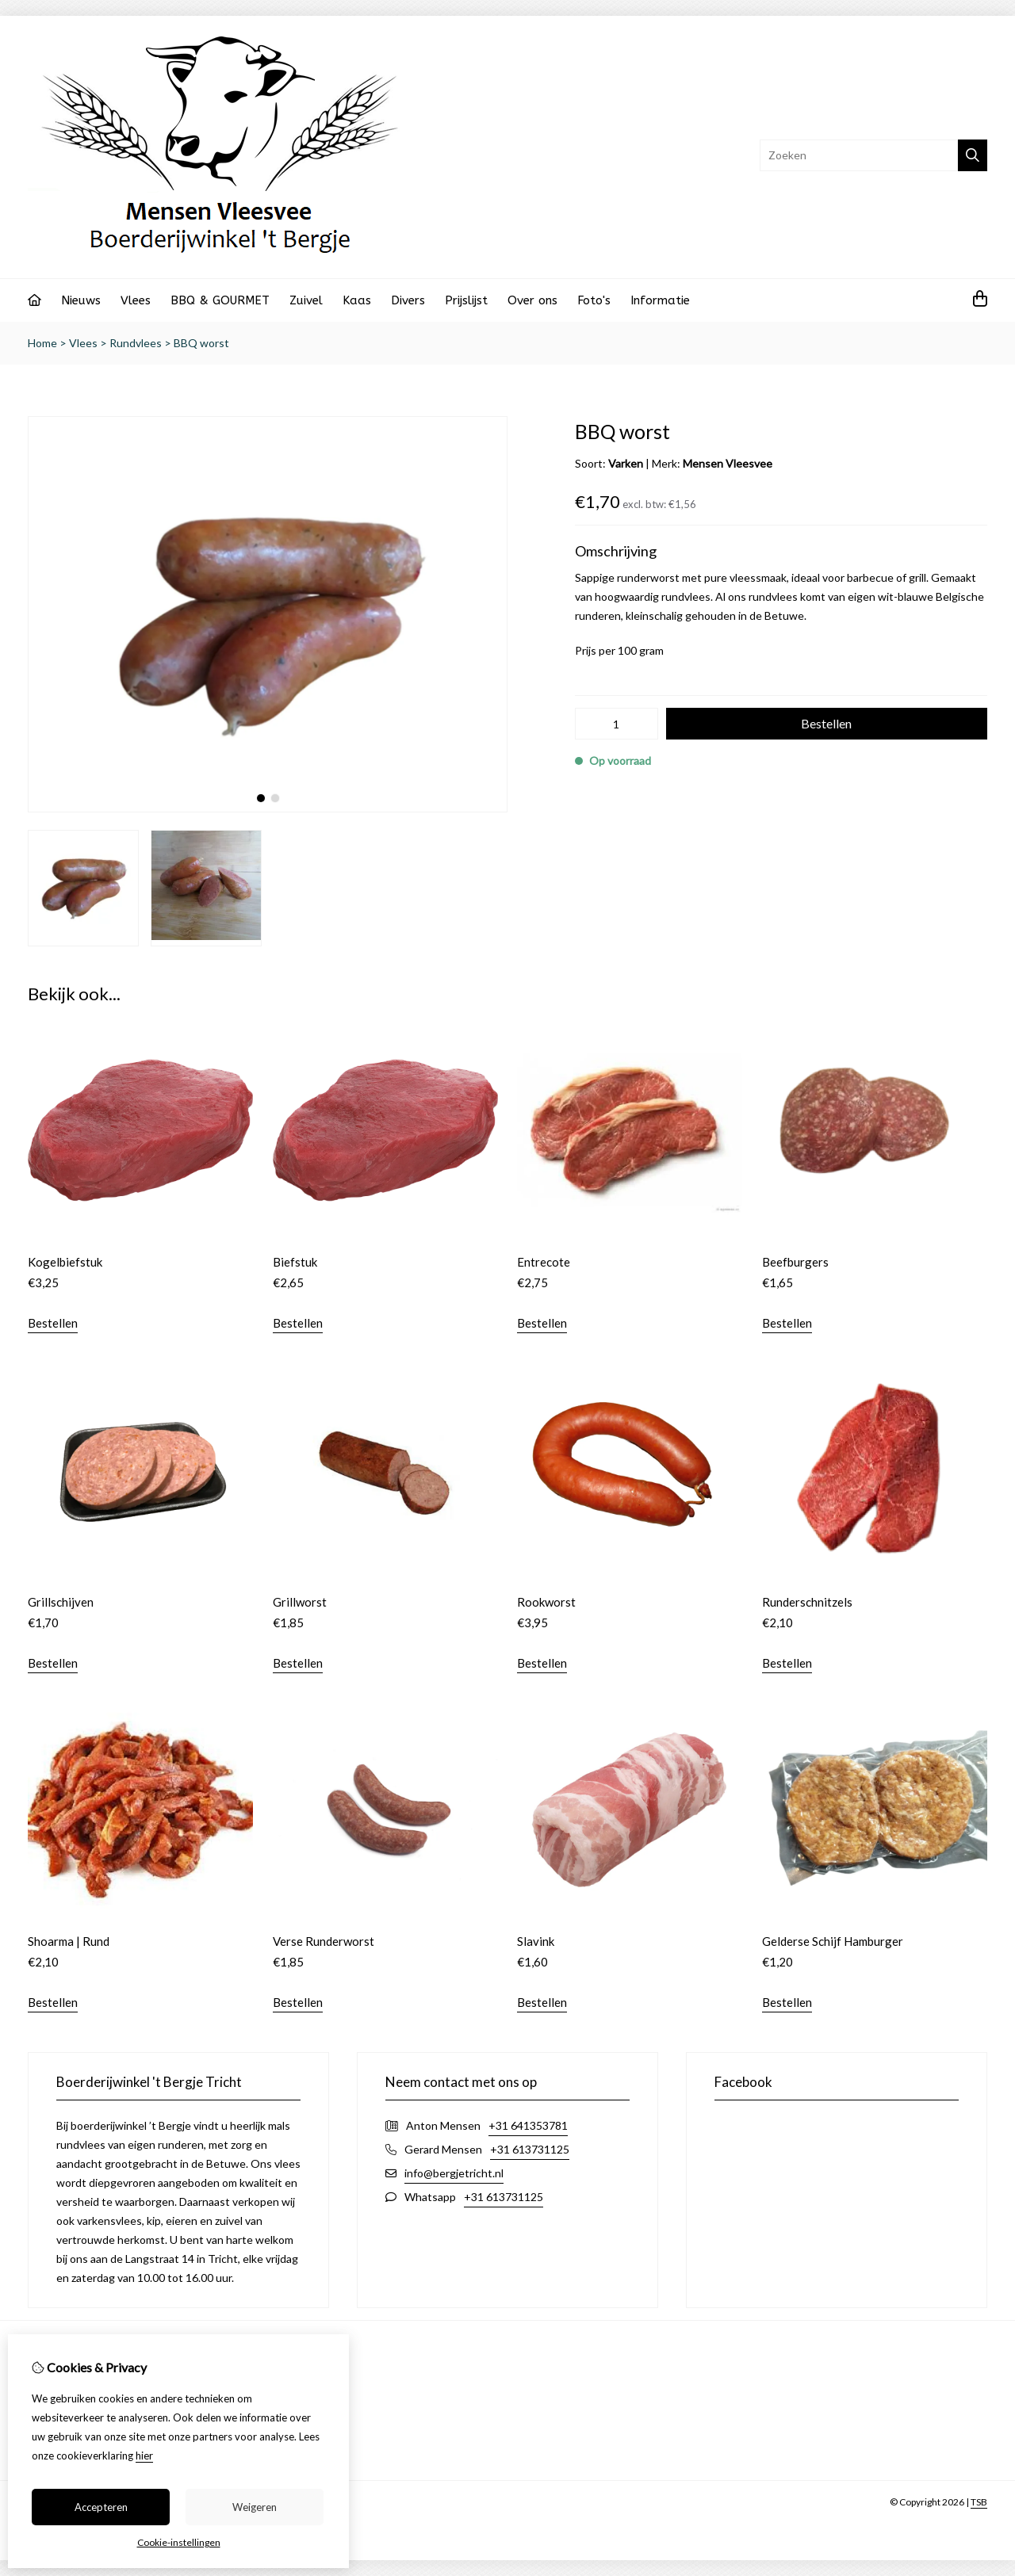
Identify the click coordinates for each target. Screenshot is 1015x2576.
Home (42, 343)
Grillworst (300, 1602)
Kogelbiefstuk (65, 1262)
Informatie (660, 300)
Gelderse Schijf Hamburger (832, 1941)
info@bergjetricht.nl (454, 2173)
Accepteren (101, 2507)
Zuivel (306, 300)
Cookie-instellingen (178, 2542)
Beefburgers (795, 1262)
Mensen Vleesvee (727, 463)
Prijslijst (466, 300)
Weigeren (254, 2507)
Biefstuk (295, 1262)
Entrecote (543, 1262)
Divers (408, 300)
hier (144, 2455)
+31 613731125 (529, 2149)
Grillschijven (61, 1602)
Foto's (594, 300)
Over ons (532, 300)
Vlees (136, 300)
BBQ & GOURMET (220, 300)
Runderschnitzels (807, 1602)
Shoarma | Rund (68, 1941)
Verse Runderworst (323, 1941)
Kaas (357, 300)
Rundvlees (135, 343)
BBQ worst (201, 343)
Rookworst (546, 1602)
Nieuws (81, 300)
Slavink (535, 1941)
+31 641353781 (528, 2125)
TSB (979, 2502)
